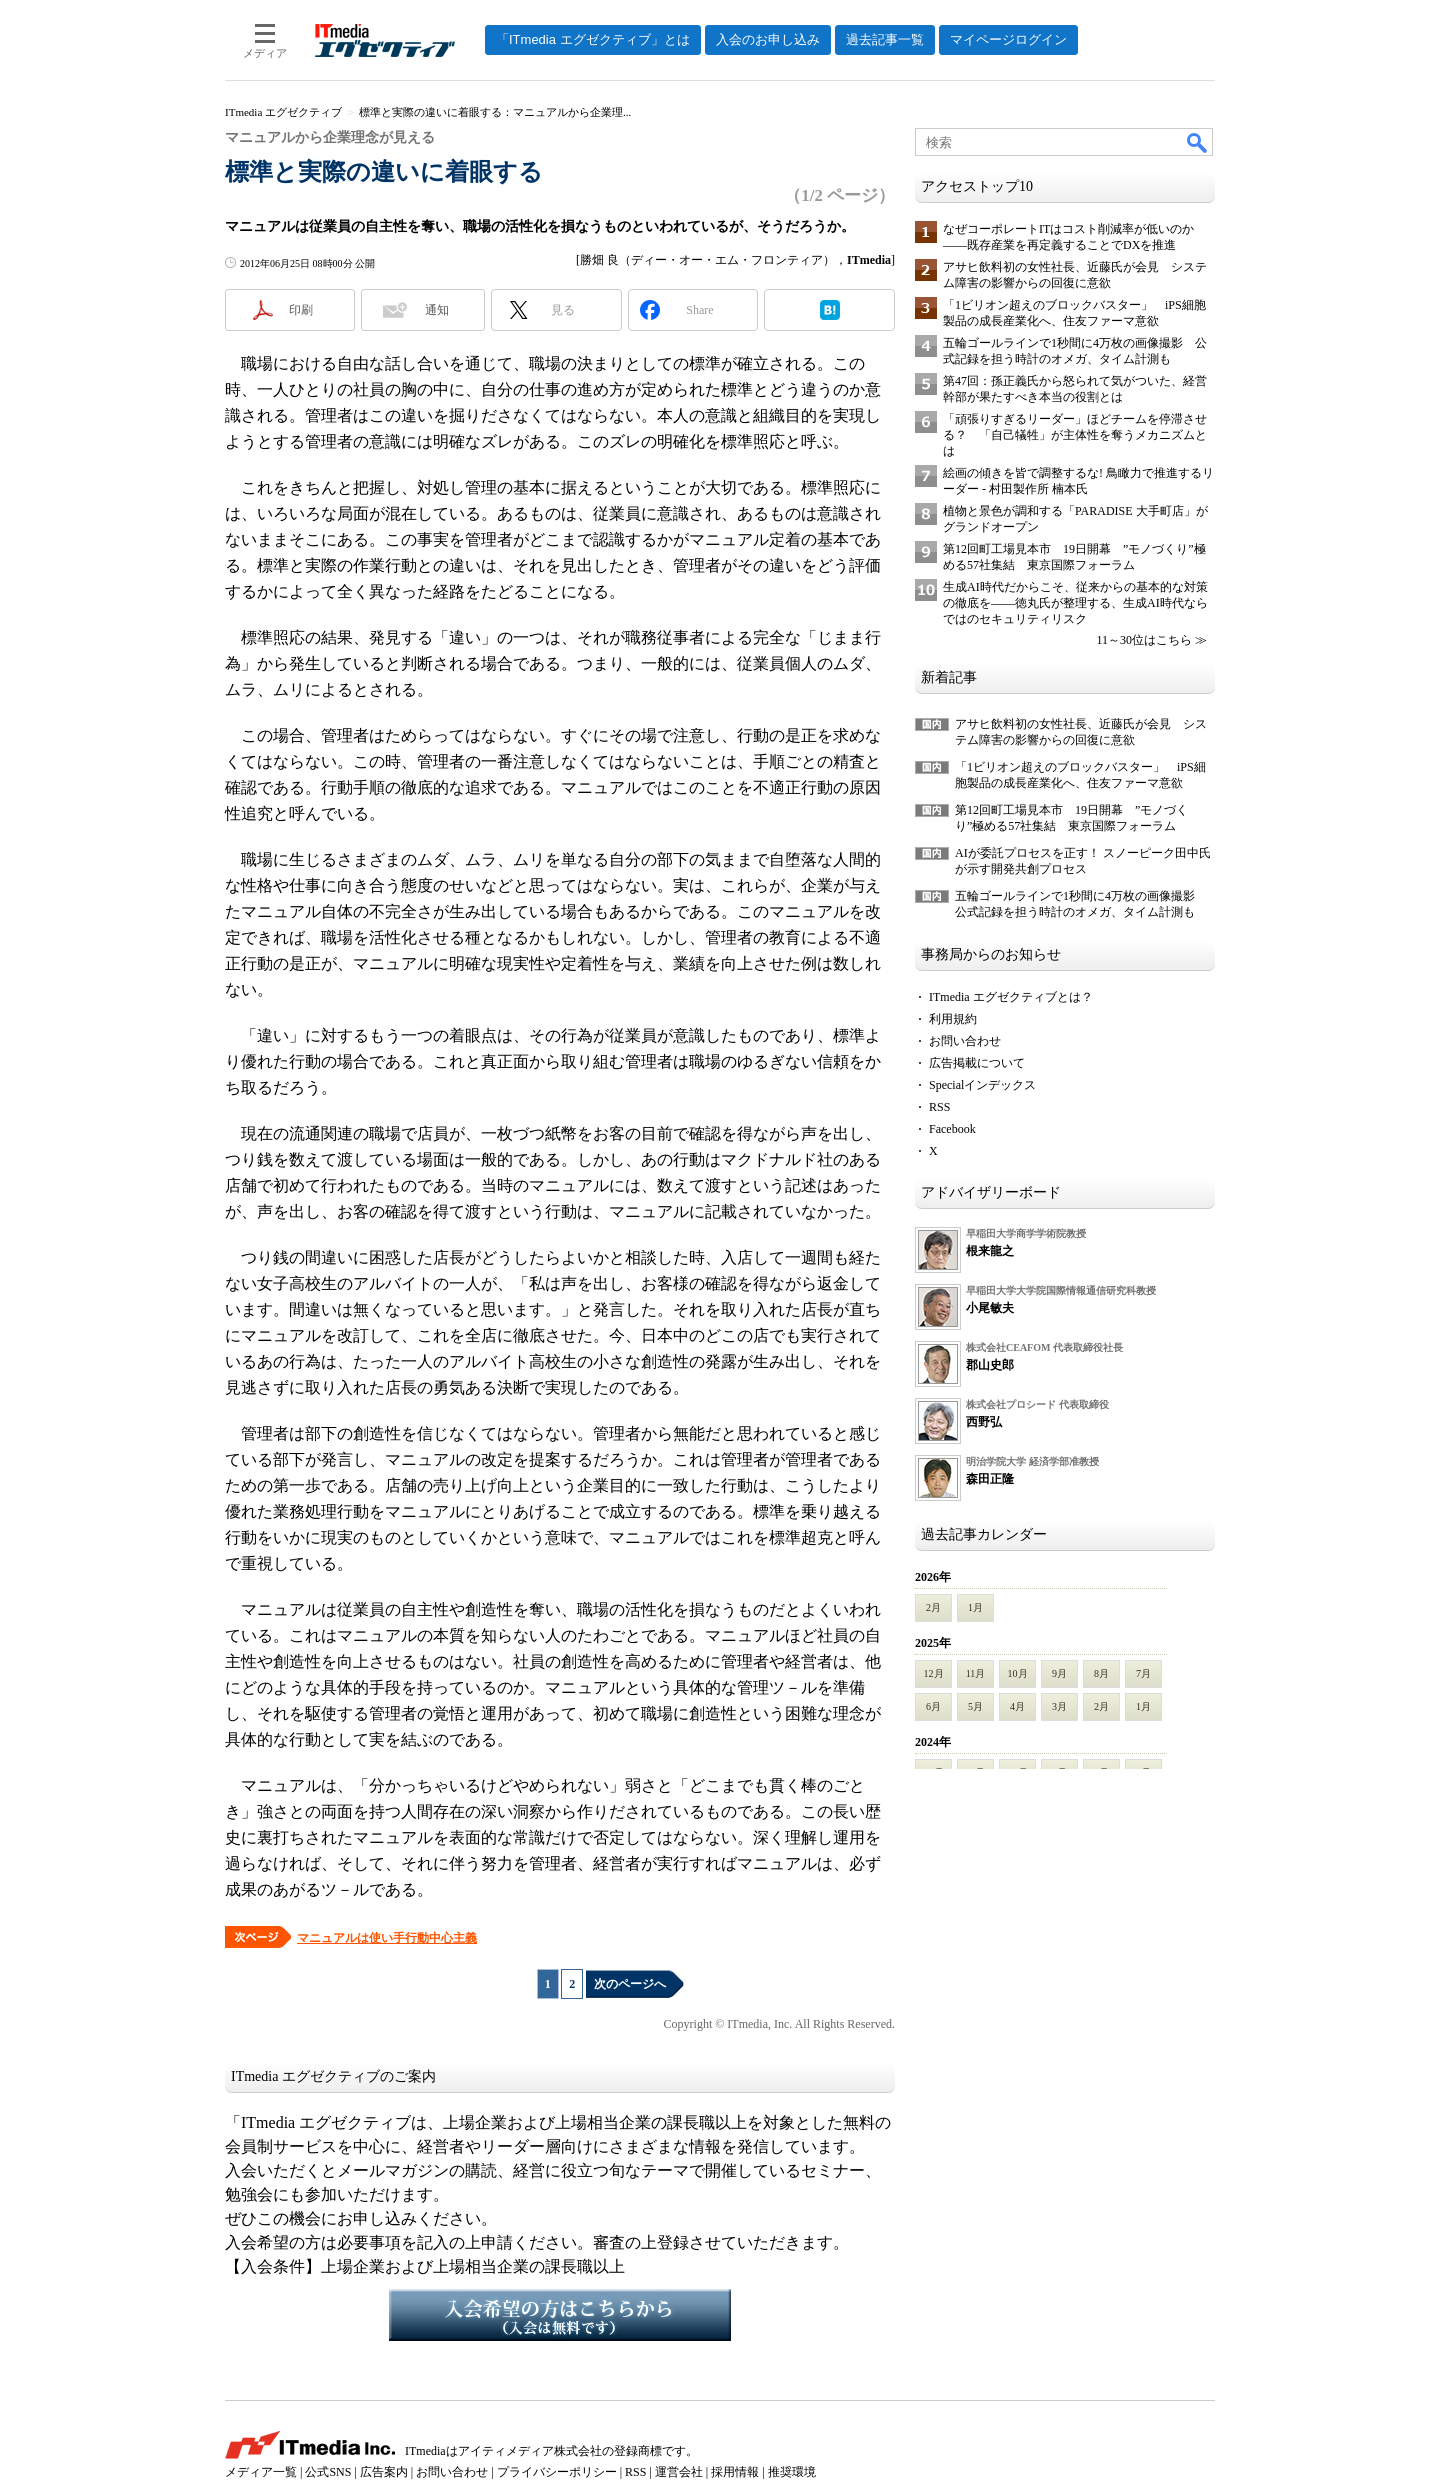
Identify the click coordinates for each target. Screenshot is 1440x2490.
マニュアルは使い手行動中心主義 (387, 1938)
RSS (939, 1107)
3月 (1059, 1706)
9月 (1059, 1673)
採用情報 (735, 2472)
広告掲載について (977, 1063)
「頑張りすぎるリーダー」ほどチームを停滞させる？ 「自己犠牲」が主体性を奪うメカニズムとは (1075, 435)
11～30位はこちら (1144, 640)
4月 (1017, 1706)
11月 (976, 1673)
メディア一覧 (261, 2472)
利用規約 (953, 1019)
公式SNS (328, 2472)
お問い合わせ (965, 1041)
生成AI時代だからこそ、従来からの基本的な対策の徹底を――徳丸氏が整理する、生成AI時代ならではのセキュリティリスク (1075, 603)
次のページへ (630, 1984)
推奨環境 (792, 2472)
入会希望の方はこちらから (560, 2315)
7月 (1143, 1673)
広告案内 (384, 2472)
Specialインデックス (982, 1085)
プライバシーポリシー (557, 2472)
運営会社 (679, 2472)
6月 (933, 1706)
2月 (933, 1607)
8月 (1101, 1673)
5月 (975, 1706)
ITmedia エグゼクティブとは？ (1011, 997)
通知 (437, 310)
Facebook (952, 1129)
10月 (1018, 1673)
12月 (934, 1673)
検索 (1198, 142)
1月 (975, 1607)
